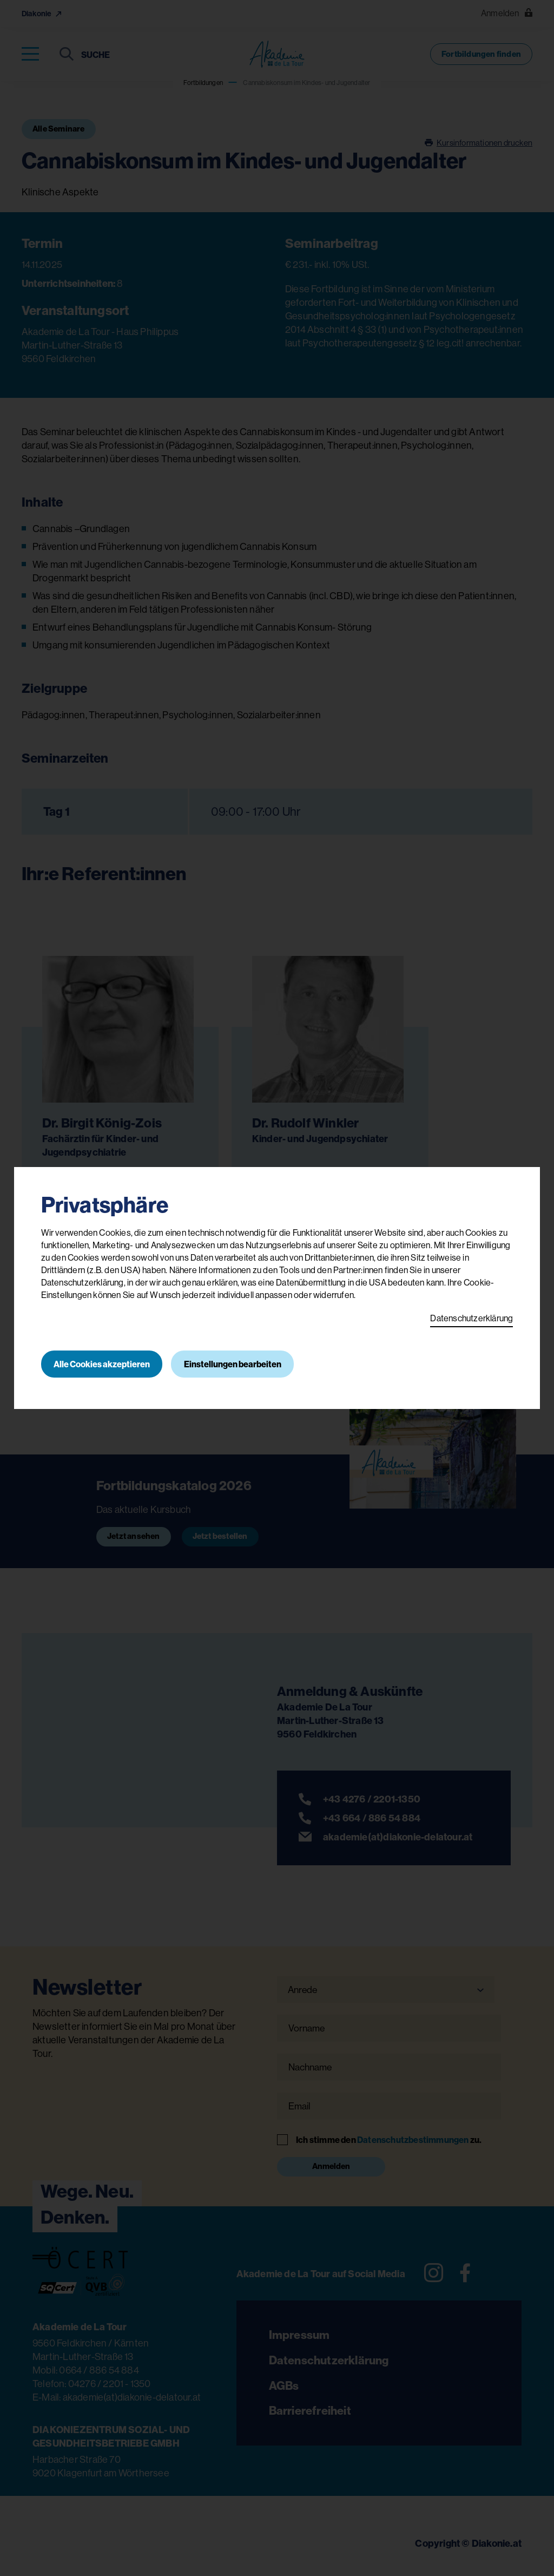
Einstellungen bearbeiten (233, 1364)
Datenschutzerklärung (471, 1318)
